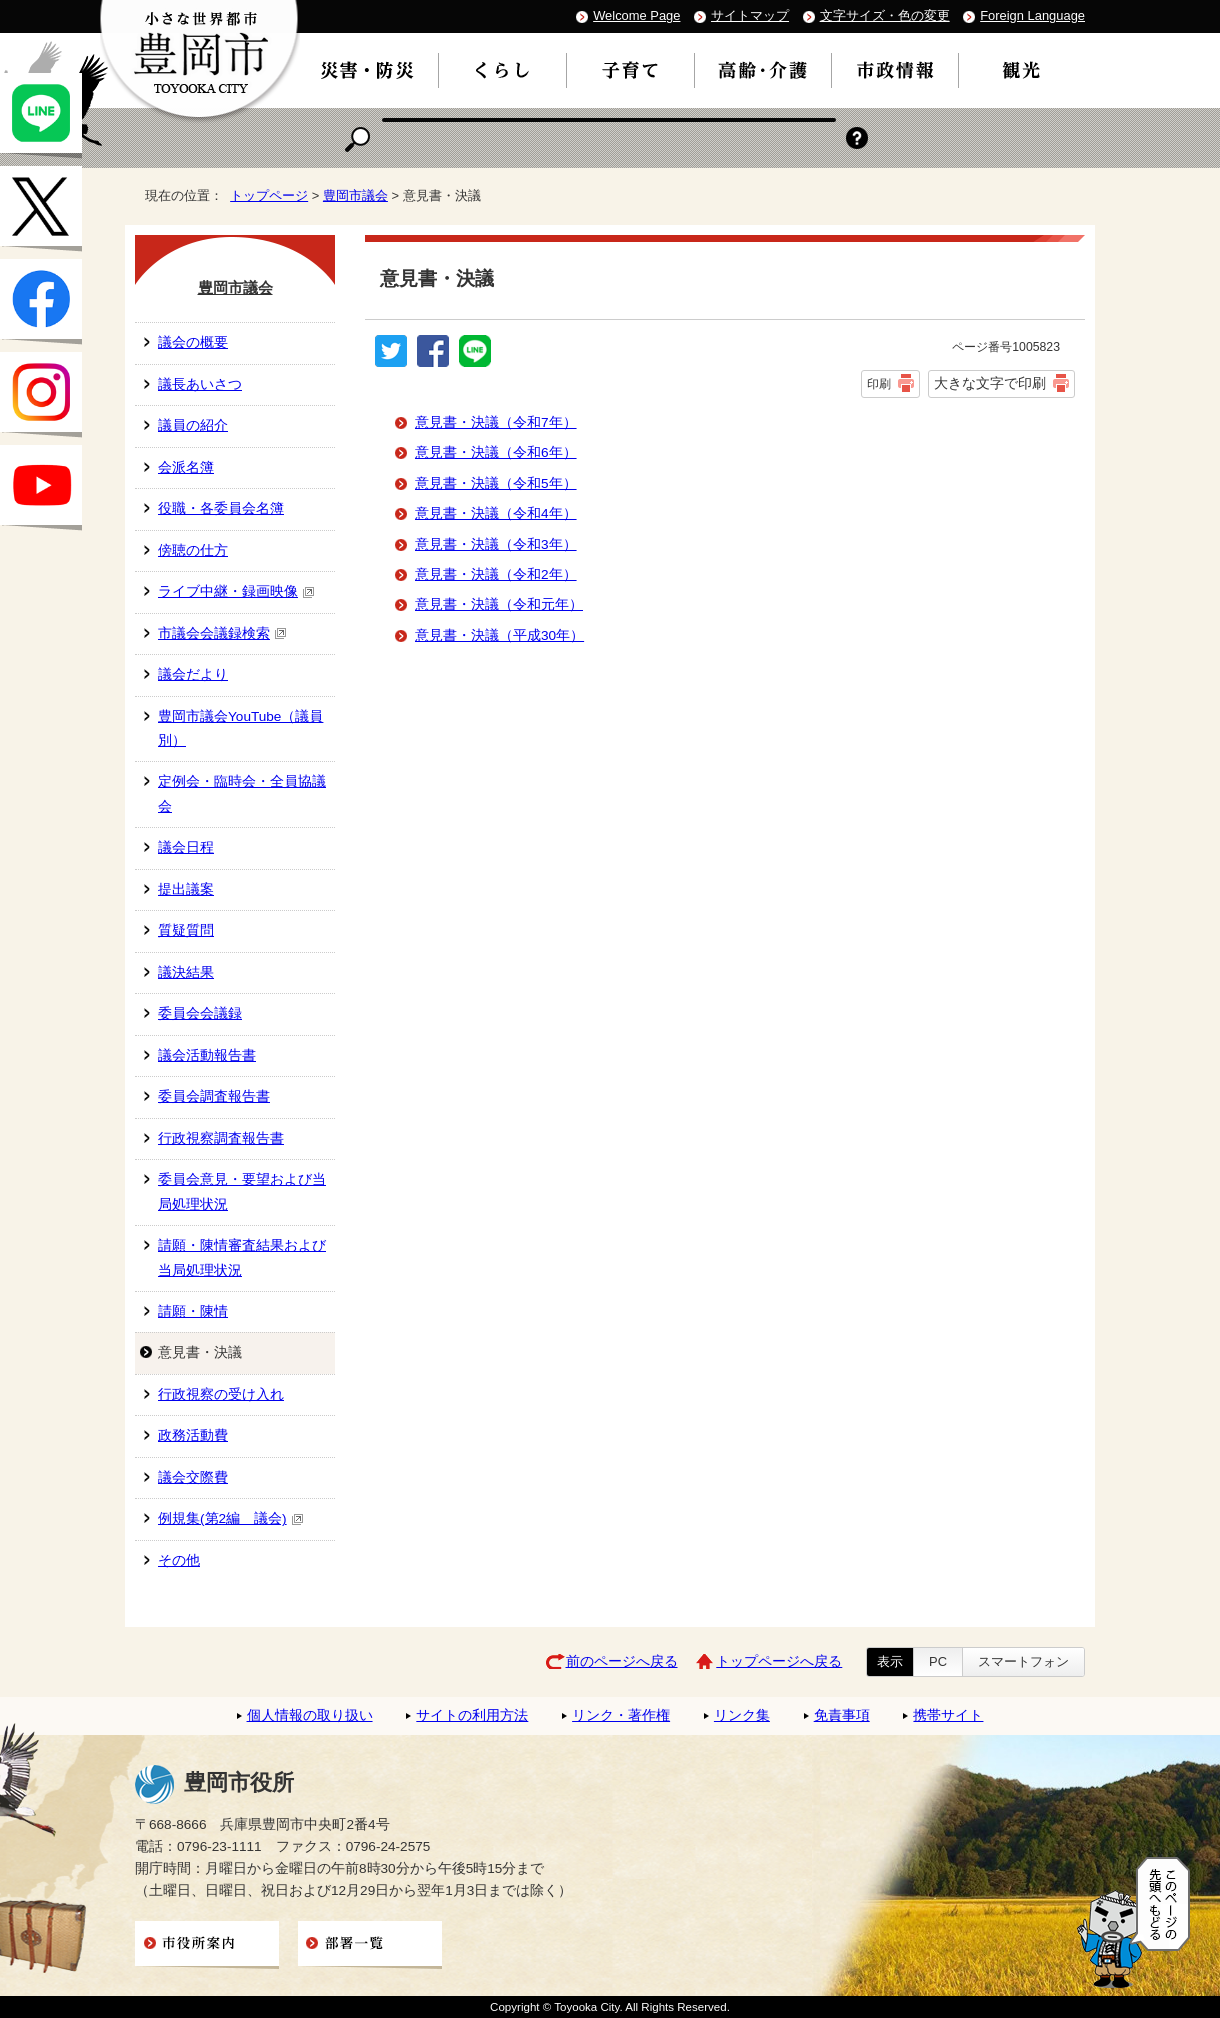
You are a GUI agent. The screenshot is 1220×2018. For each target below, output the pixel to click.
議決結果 (186, 972)
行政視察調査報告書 (221, 1138)
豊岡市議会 (355, 195)
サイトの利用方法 (472, 1715)
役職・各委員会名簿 (221, 508)
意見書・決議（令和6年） (496, 452)
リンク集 (742, 1715)
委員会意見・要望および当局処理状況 (242, 1191)
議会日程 (186, 847)
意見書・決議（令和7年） (496, 422)
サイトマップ (750, 15)
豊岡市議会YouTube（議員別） (240, 728)
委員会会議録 (200, 1013)
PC (938, 1661)
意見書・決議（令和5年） (496, 483)
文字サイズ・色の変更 (885, 15)
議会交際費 (193, 1477)
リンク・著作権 (621, 1715)
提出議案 (186, 889)
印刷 (879, 384)
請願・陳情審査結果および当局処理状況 (242, 1257)
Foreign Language (1032, 15)
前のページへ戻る (622, 1661)
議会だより (193, 674)
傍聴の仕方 (193, 550)
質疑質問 (186, 930)
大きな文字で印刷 (990, 383)
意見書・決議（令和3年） (496, 544)
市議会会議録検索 (222, 633)
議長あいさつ (200, 384)
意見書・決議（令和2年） (496, 574)
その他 (179, 1560)
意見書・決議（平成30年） (499, 635)
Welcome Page (636, 15)
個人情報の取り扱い (310, 1715)
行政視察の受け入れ (221, 1394)
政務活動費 (193, 1435)
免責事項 (842, 1715)
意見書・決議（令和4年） (496, 513)
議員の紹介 (193, 425)
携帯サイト (948, 1715)
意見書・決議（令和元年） (499, 604)
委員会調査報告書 (214, 1096)
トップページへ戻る (779, 1661)
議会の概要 (193, 342)
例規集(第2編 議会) (231, 1518)
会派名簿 (186, 467)
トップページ (269, 195)
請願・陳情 (193, 1311)
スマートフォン (1023, 1661)
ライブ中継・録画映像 (236, 591)
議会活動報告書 (207, 1055)
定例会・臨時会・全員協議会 (242, 793)
